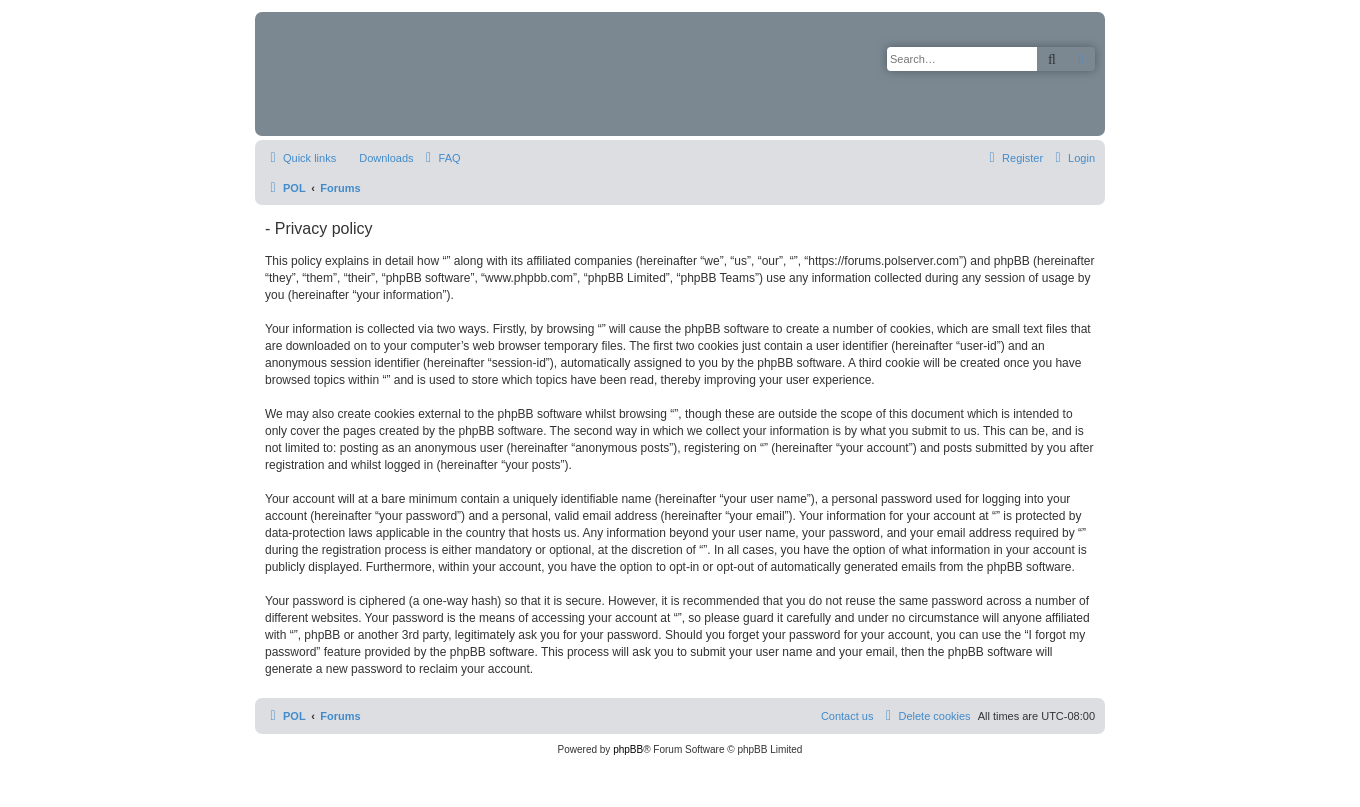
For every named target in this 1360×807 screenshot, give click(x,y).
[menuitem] (377, 158)
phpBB (628, 749)
